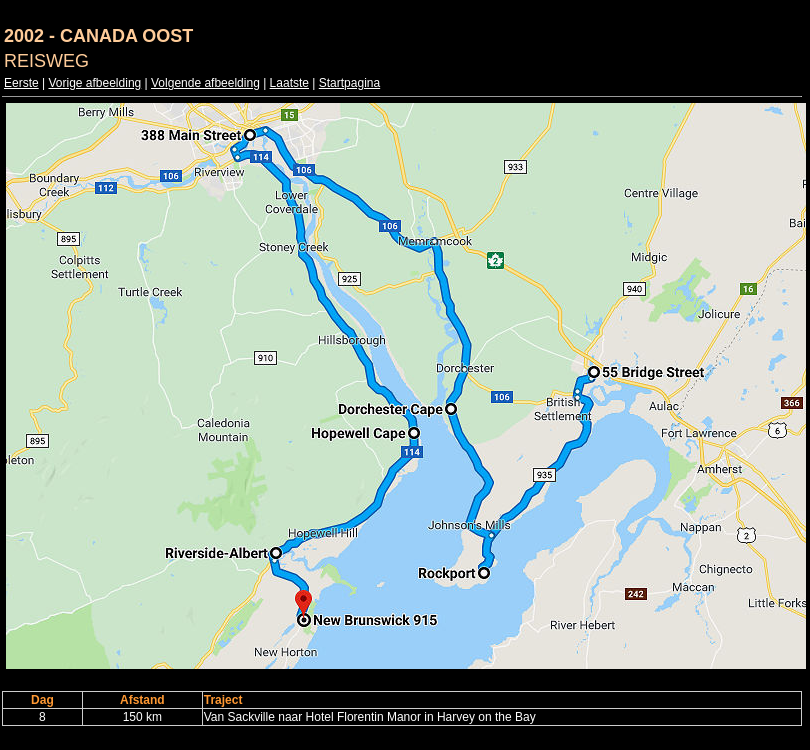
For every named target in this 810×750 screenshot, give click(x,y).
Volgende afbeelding (205, 83)
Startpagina (349, 83)
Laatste (289, 83)
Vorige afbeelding (94, 83)
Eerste (21, 83)
